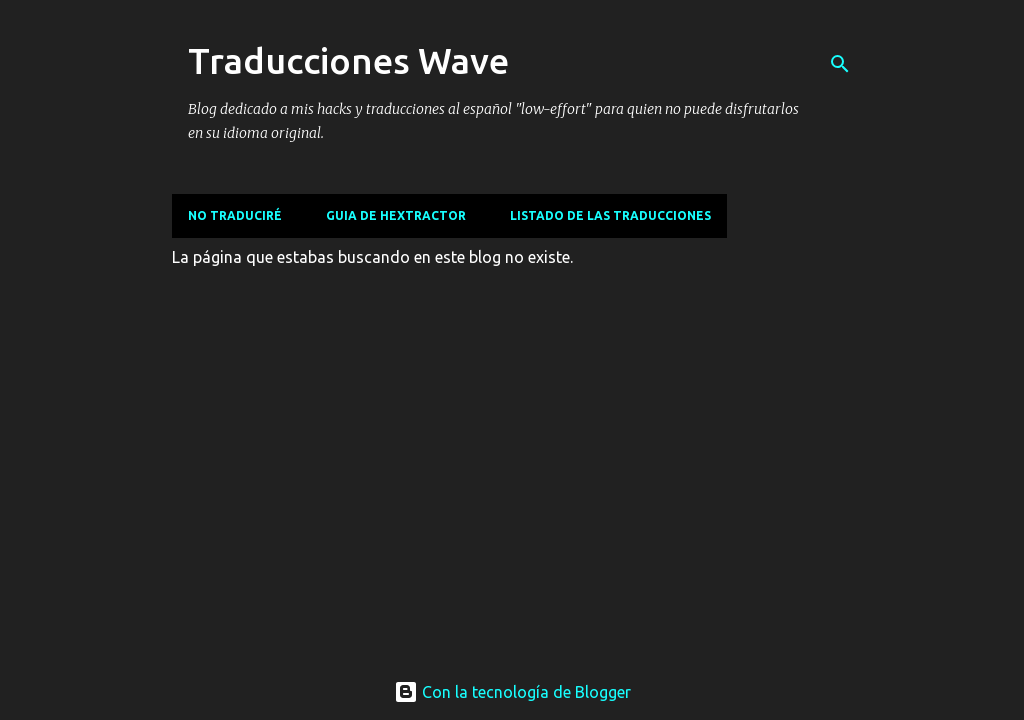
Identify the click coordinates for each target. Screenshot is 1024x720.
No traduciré (235, 215)
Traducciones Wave (348, 60)
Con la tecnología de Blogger (512, 692)
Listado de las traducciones (610, 215)
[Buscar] (840, 64)
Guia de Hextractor (396, 215)
